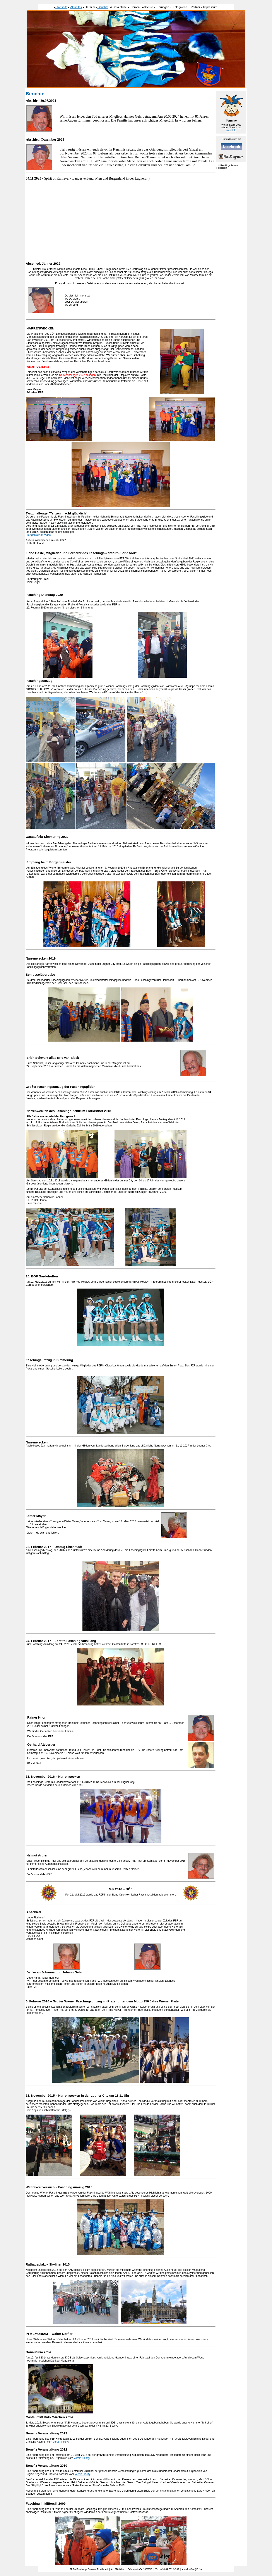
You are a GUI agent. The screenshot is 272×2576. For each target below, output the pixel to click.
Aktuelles (76, 7)
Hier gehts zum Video (38, 534)
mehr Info (231, 130)
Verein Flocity (60, 2441)
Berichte (102, 7)
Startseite (61, 7)
